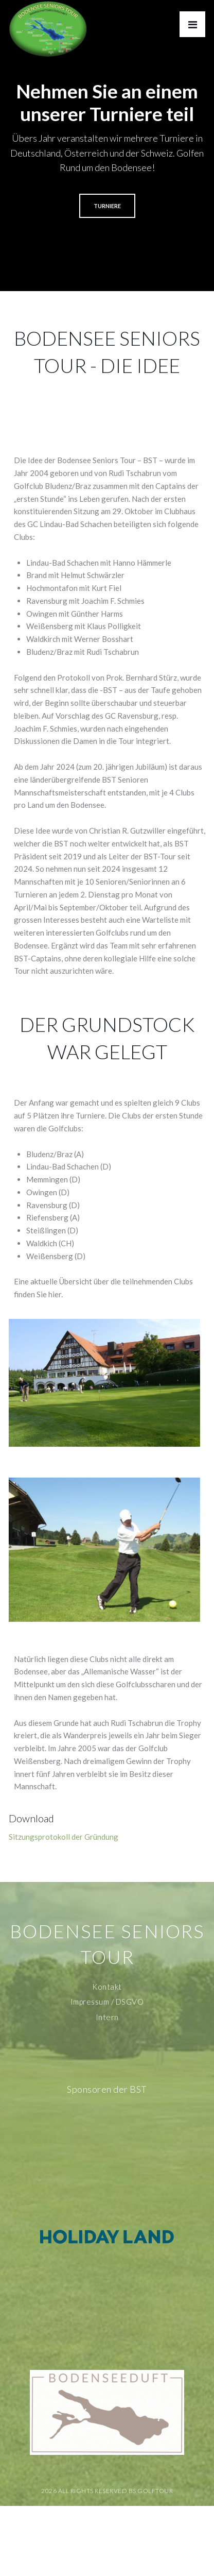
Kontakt (107, 1986)
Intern (107, 2017)
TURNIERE (107, 205)
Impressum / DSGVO (107, 2001)
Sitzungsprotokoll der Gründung (63, 1836)
